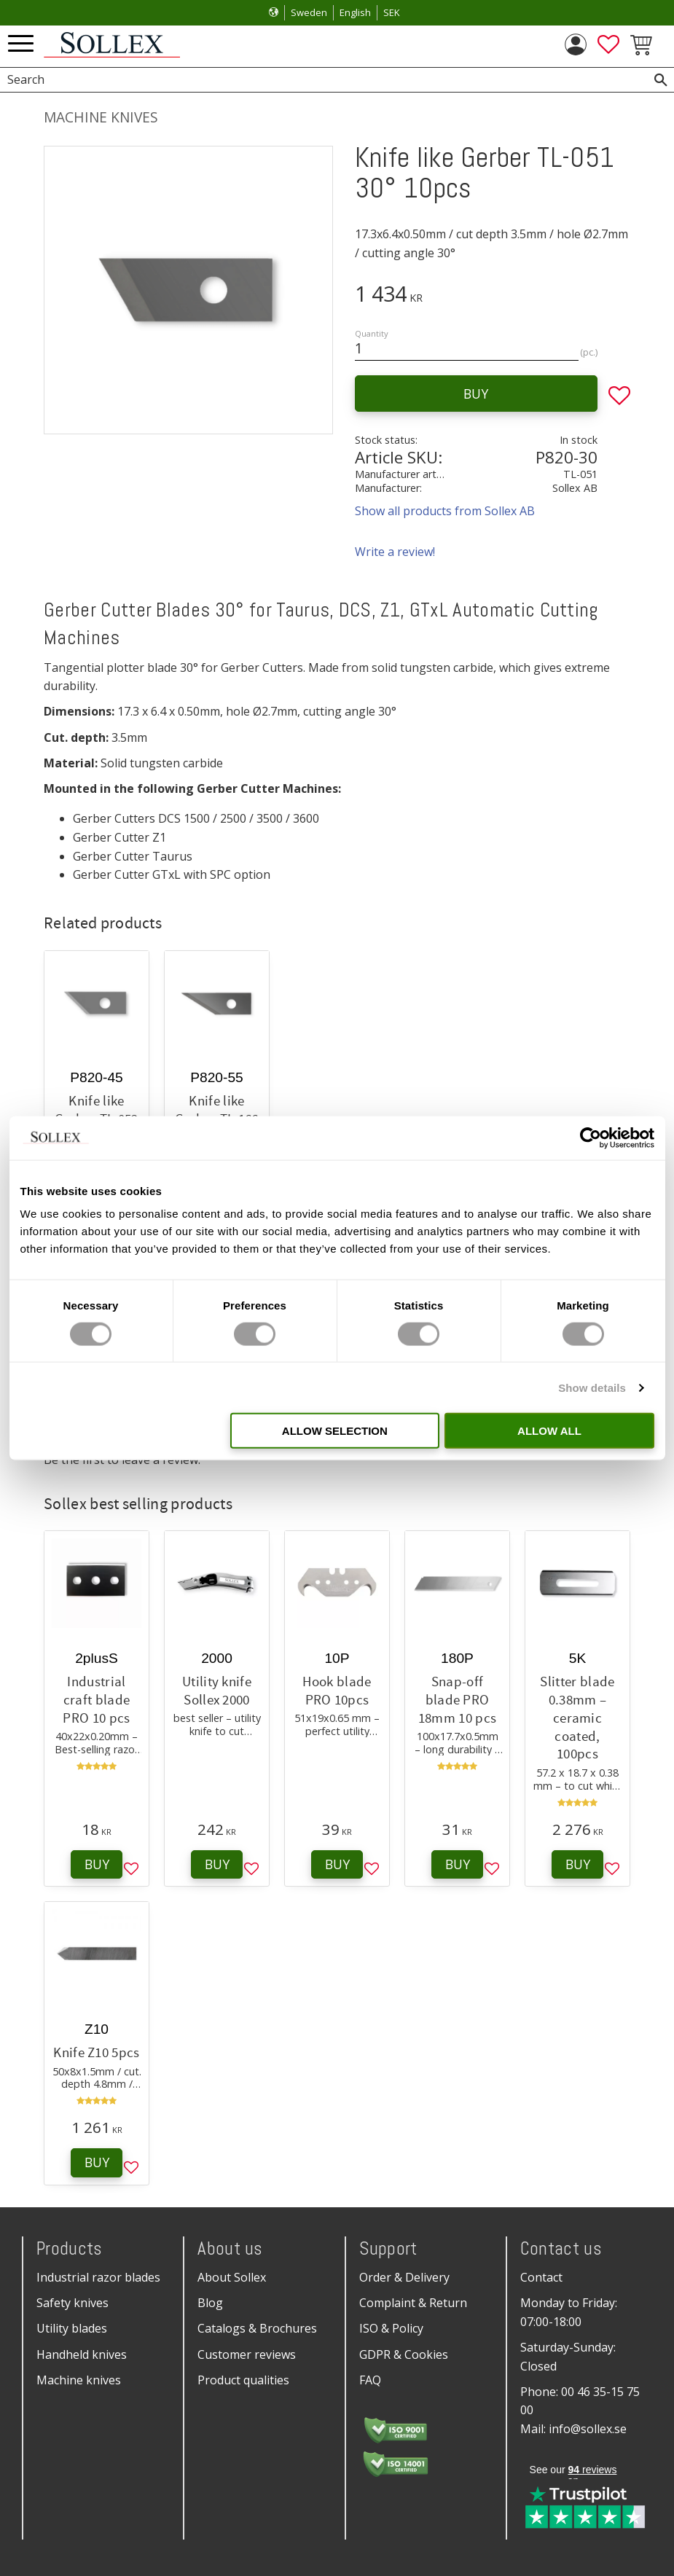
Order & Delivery (404, 2277)
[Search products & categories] (320, 80)
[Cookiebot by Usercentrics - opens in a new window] (590, 1137)
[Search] (661, 80)
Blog (210, 2303)
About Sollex (231, 2277)
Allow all (549, 1431)
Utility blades (71, 2328)
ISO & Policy (391, 2328)
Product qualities (243, 2380)
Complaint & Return (413, 2303)
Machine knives (78, 2380)
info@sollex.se (588, 2429)
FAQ (370, 2380)
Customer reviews (246, 2354)
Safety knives (72, 2303)
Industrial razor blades (98, 2277)
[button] (21, 44)
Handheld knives (81, 2354)
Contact (541, 2277)
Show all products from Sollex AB (445, 511)
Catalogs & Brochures (257, 2328)
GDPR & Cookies (403, 2354)
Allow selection (335, 1431)
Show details (592, 1387)
